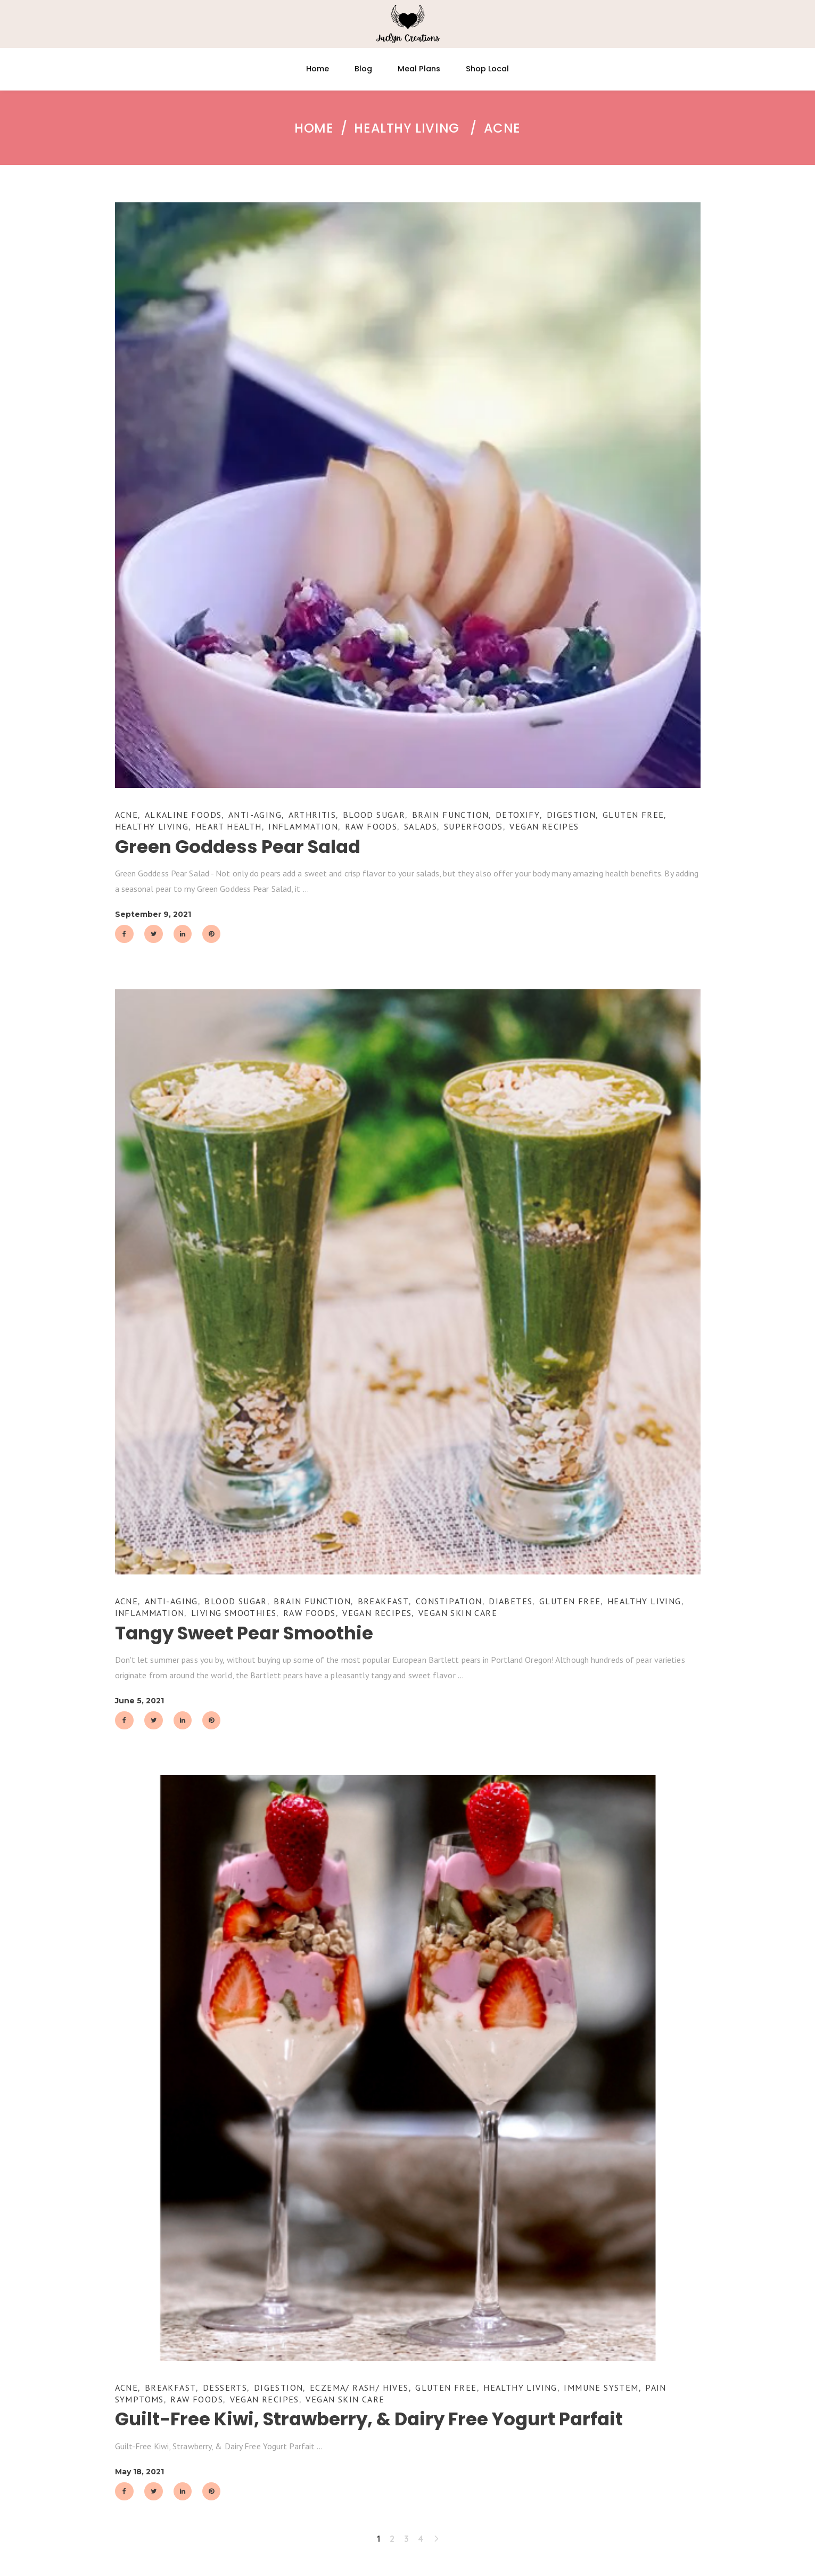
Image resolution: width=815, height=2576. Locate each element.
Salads (420, 826)
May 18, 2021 (139, 2471)
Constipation (449, 1601)
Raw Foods (371, 826)
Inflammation (303, 826)
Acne (126, 814)
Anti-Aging (255, 814)
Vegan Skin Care (457, 1612)
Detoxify (518, 814)
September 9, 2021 (153, 914)
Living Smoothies (233, 1612)
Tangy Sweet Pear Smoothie (244, 1633)
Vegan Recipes (544, 826)
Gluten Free (633, 814)
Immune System (601, 2387)
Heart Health (228, 826)
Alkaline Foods (183, 814)
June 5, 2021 (139, 1700)
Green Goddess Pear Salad (237, 846)
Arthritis (312, 814)
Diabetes (510, 1601)
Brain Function (450, 814)
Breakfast (383, 1601)
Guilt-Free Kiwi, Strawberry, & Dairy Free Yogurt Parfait (369, 2419)
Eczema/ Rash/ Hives (359, 2387)
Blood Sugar (374, 814)
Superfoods (473, 826)
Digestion (571, 814)
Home (313, 128)
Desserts (225, 2387)
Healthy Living (406, 128)
